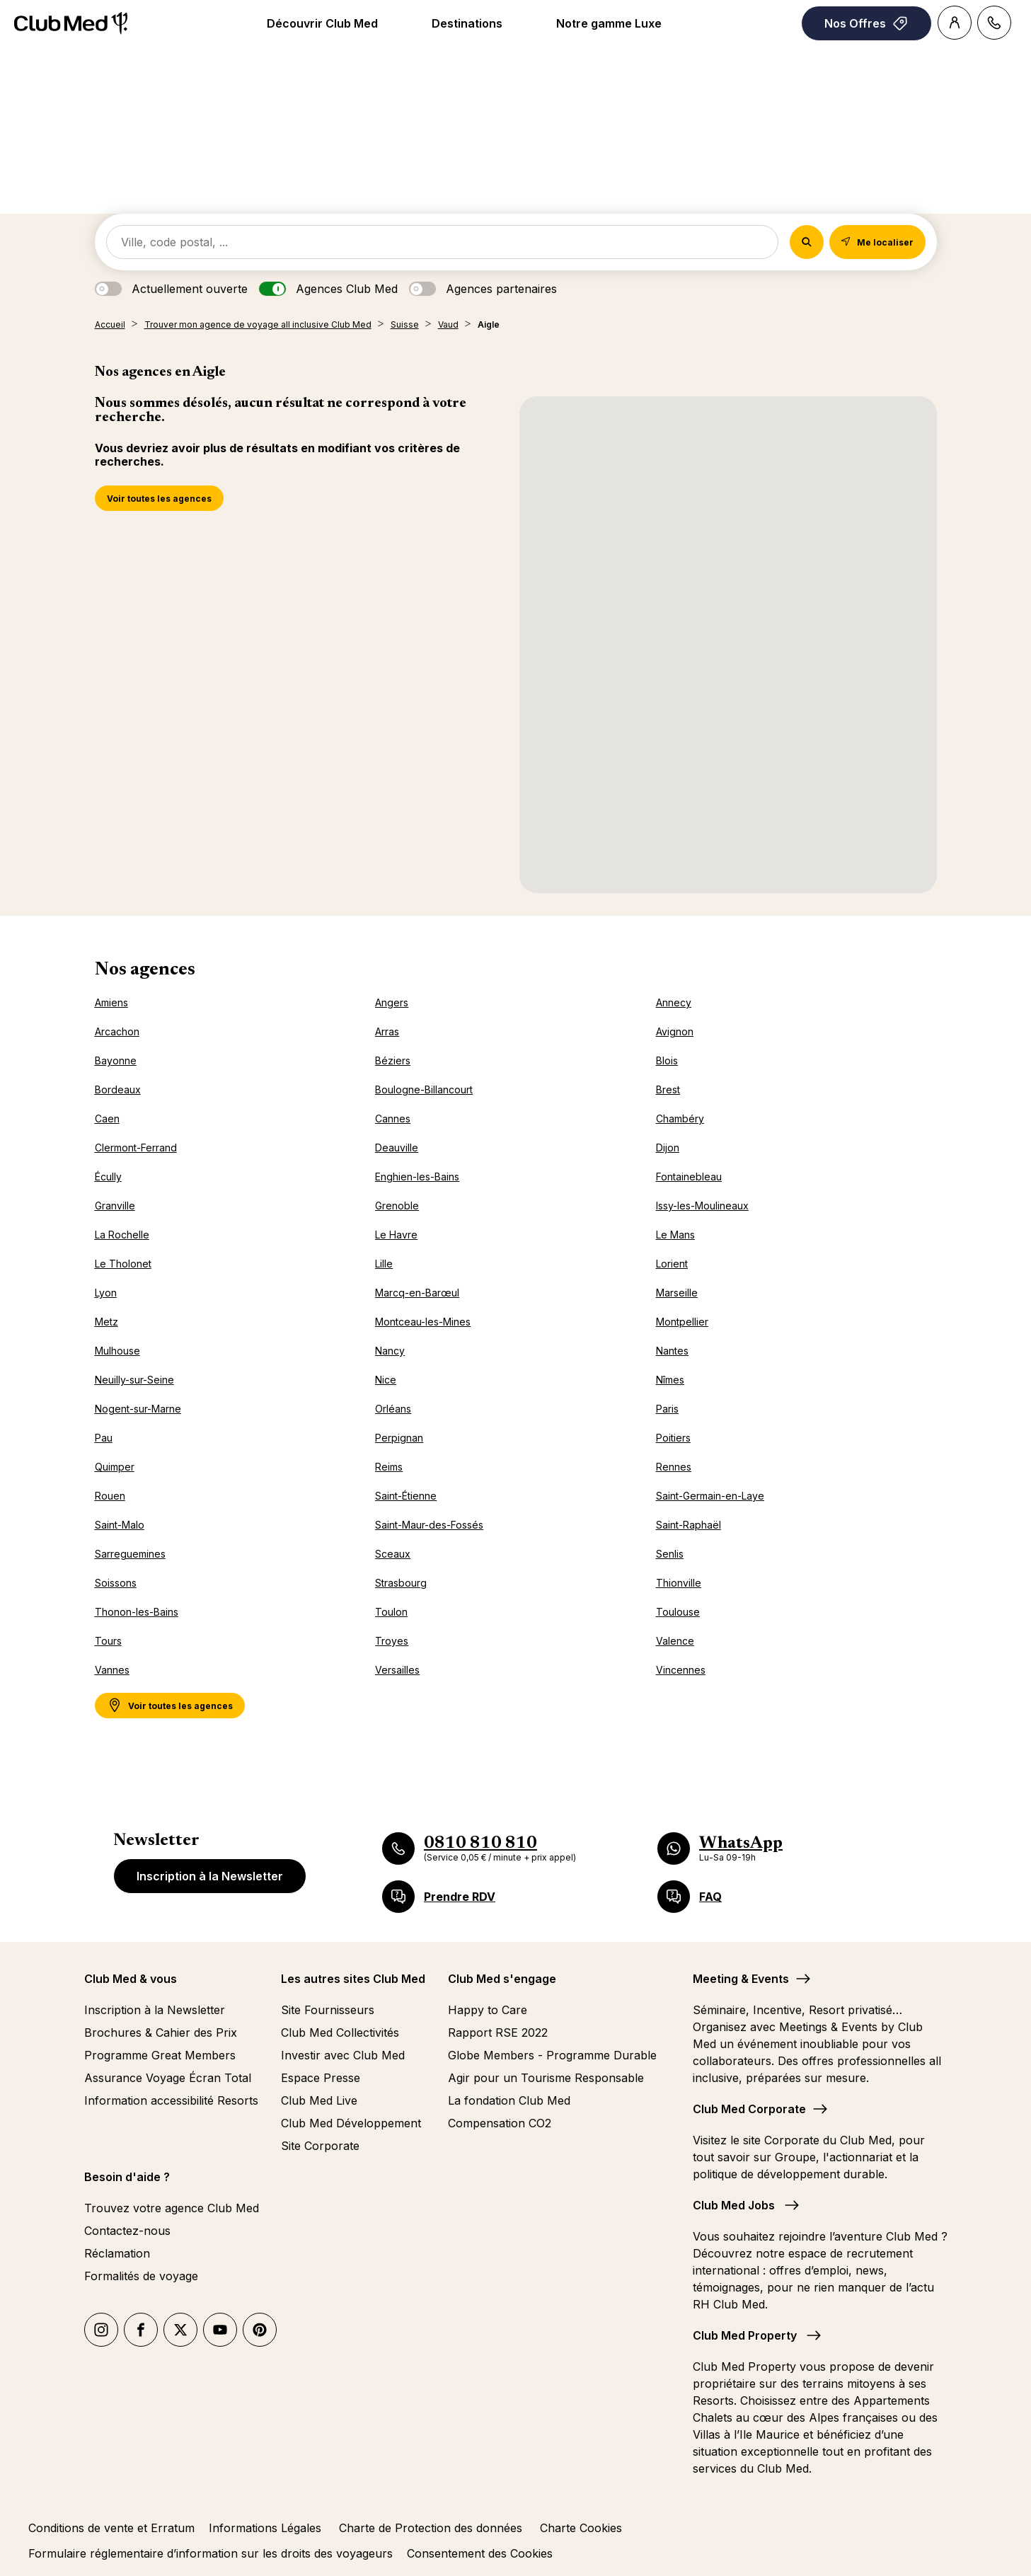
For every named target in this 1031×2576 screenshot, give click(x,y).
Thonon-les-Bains (136, 1612)
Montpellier (682, 1322)
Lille (384, 1264)
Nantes (672, 1351)
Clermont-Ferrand (136, 1148)
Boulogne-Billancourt (424, 1089)
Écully (108, 1177)
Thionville (678, 1583)
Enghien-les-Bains (417, 1177)
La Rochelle (122, 1235)
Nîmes (670, 1380)
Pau (104, 1438)
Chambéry (680, 1118)
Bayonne (116, 1060)
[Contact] (994, 23)
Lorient (672, 1264)
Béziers (392, 1060)
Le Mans (675, 1235)
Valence (675, 1641)
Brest (668, 1089)
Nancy (390, 1351)
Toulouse (678, 1612)
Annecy (673, 1002)
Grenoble (397, 1206)
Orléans (393, 1409)
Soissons (116, 1583)
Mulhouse (117, 1351)
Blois (667, 1060)
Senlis (670, 1554)
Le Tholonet (123, 1264)
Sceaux (392, 1554)
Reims (389, 1467)
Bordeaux (118, 1089)
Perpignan (399, 1438)
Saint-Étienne (406, 1496)
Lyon (106, 1293)
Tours (108, 1641)
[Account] (955, 23)
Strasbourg (401, 1583)
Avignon (674, 1031)
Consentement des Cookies (480, 2553)
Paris (667, 1409)
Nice (385, 1380)
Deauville (396, 1148)
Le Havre (396, 1235)
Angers (391, 1002)
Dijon (667, 1148)
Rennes (673, 1467)
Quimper (114, 1467)
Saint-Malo (119, 1525)
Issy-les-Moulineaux (702, 1206)
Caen (107, 1118)
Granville (115, 1206)
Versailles (397, 1670)
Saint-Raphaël (688, 1525)
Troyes (391, 1641)
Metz (106, 1322)
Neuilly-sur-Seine (134, 1380)
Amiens (111, 1002)
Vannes (112, 1670)
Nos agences (145, 970)
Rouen (110, 1496)
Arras (387, 1031)
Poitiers (673, 1438)
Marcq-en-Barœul (417, 1293)
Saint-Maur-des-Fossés (429, 1525)
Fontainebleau (689, 1177)
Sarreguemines (130, 1554)
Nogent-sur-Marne (138, 1409)
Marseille (677, 1293)
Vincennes (680, 1670)
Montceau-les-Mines (423, 1322)
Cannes (392, 1118)
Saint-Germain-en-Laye (710, 1496)
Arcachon (117, 1031)
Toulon (391, 1612)
